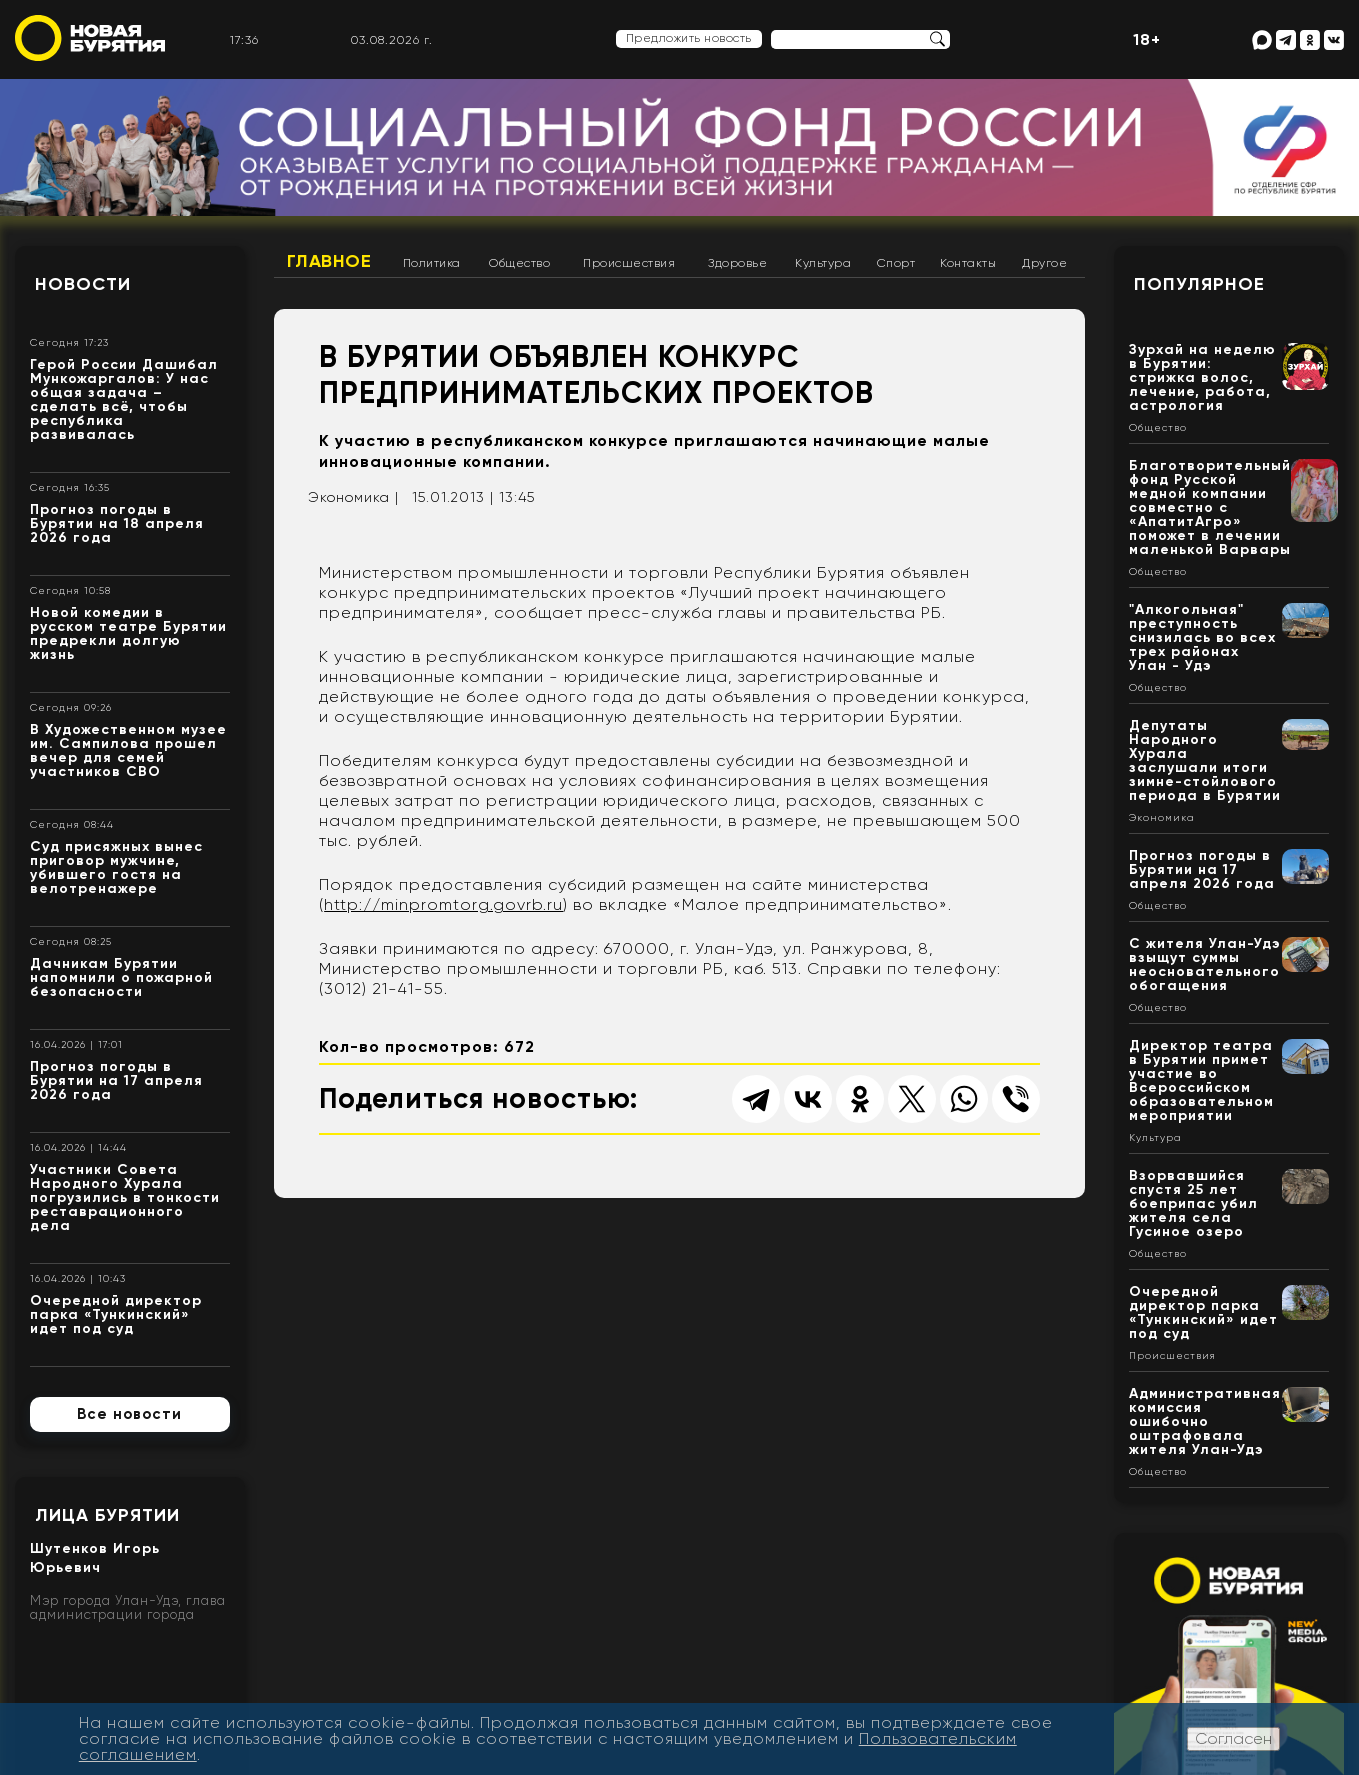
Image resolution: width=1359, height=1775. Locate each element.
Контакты (968, 263)
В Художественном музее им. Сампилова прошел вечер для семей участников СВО (128, 750)
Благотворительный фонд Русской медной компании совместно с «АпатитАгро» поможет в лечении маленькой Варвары (1210, 507)
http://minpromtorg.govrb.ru (443, 904)
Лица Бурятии (107, 1515)
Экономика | (353, 497)
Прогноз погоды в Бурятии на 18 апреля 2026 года (117, 523)
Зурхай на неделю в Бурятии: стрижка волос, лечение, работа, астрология (1202, 377)
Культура (823, 263)
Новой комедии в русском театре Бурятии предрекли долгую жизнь (128, 633)
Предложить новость (689, 38)
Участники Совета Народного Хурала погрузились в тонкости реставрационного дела (125, 1197)
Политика (432, 263)
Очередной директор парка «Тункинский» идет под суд (116, 1314)
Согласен (1233, 1738)
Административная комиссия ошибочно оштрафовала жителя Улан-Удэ (1205, 1421)
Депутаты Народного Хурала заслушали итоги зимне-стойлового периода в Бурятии (1205, 760)
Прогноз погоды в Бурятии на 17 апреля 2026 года (116, 1080)
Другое (1044, 263)
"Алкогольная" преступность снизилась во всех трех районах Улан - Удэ (1202, 637)
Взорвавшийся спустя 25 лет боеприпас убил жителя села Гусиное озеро (1193, 1203)
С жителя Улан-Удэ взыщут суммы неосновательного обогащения (1205, 964)
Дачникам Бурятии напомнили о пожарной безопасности (121, 977)
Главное (329, 261)
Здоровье (737, 263)
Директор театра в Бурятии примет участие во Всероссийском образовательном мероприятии (1201, 1080)
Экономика (1162, 818)
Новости (83, 284)
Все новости (129, 1414)
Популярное (1199, 284)
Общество (519, 263)
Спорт (896, 263)
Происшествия (629, 263)
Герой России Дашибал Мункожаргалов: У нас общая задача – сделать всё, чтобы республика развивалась (124, 399)
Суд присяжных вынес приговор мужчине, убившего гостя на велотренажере (116, 867)
